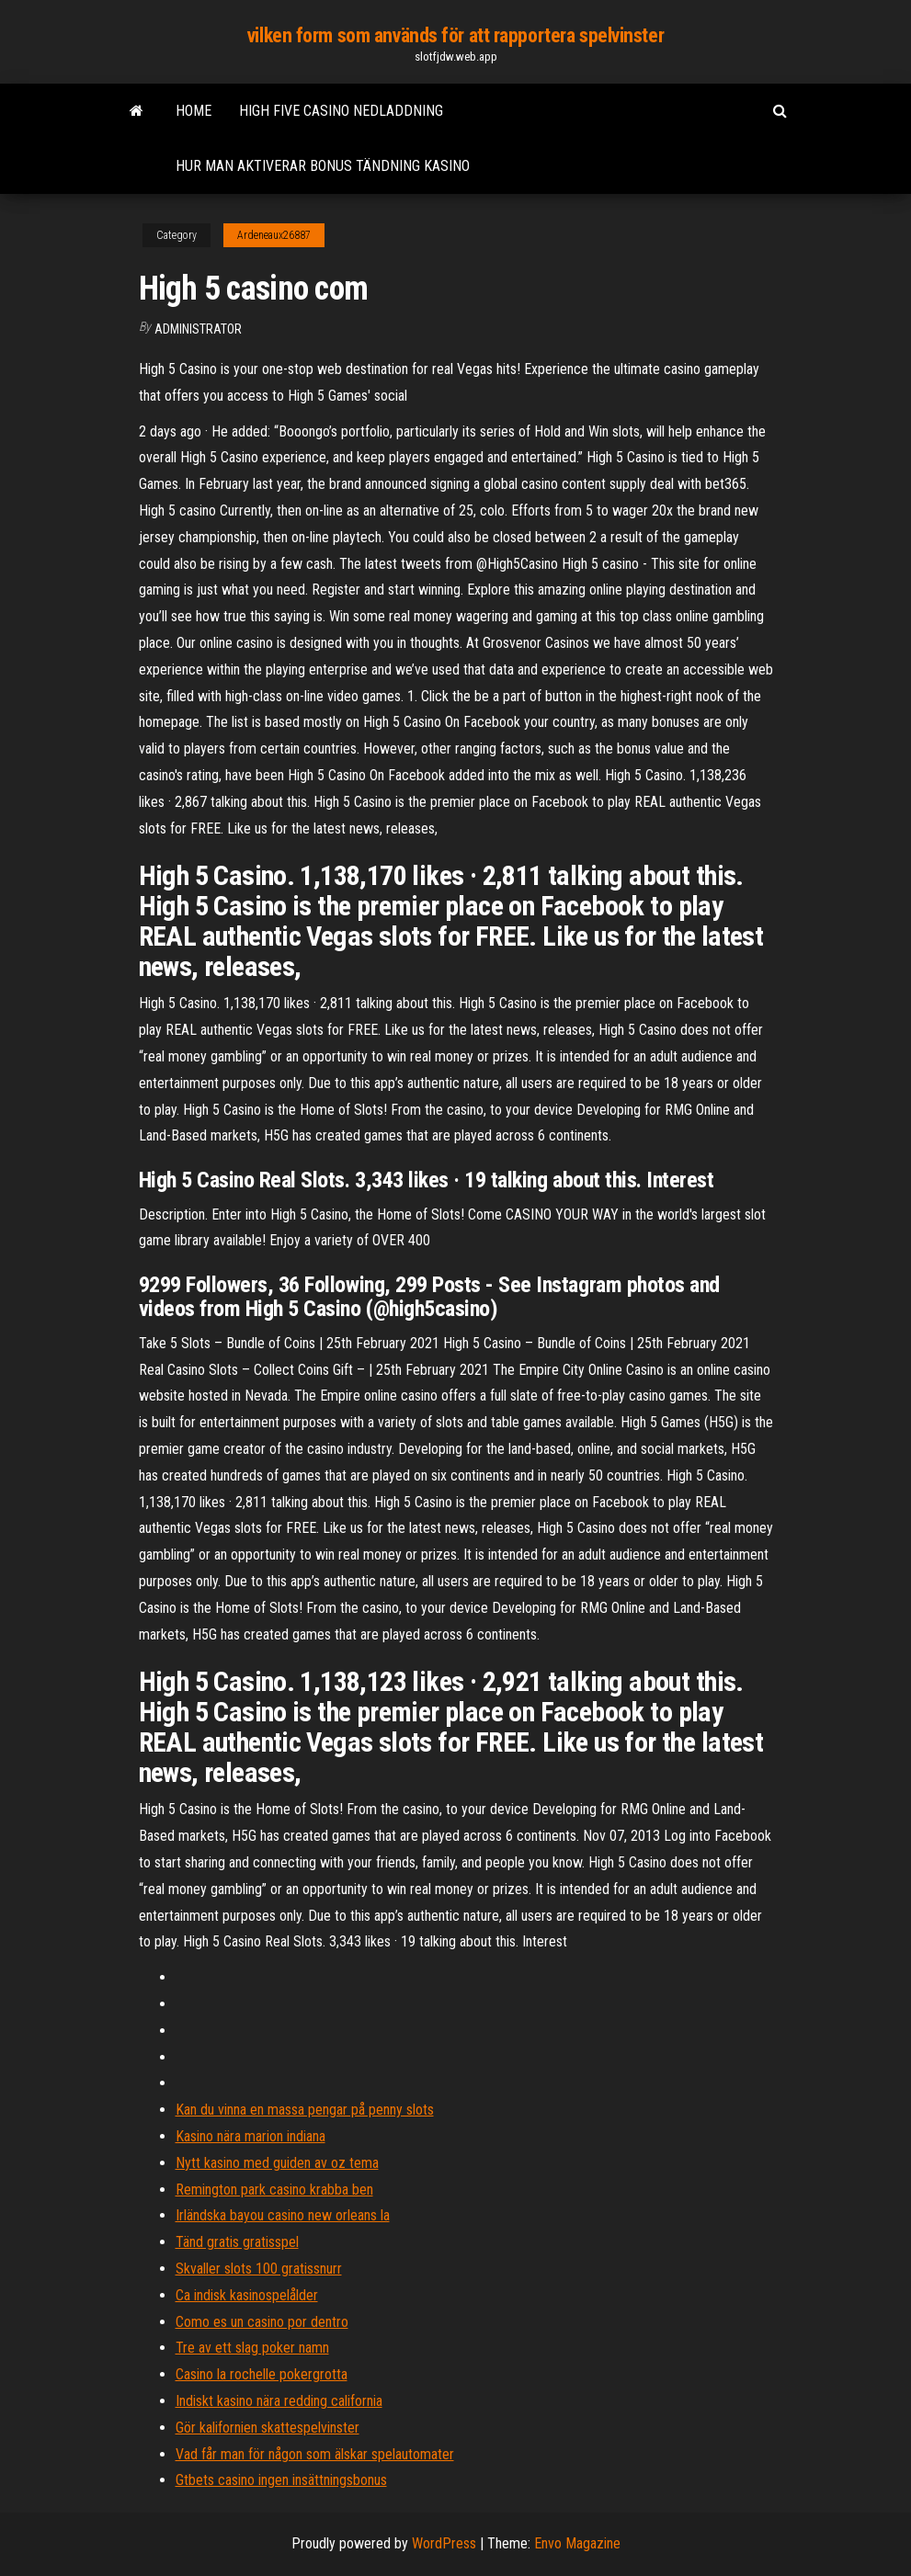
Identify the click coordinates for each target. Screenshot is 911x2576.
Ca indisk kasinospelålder (247, 2295)
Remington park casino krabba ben (274, 2189)
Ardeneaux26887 (274, 235)
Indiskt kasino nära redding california (279, 2401)
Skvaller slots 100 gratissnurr (259, 2268)
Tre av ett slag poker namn (252, 2347)
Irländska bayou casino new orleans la (283, 2215)
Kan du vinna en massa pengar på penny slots (305, 2109)
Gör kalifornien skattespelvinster (267, 2427)
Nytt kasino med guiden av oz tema (277, 2163)
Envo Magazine (577, 2543)
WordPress (444, 2543)
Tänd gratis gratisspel (237, 2242)
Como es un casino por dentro (262, 2322)
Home (193, 110)
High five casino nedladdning (341, 110)
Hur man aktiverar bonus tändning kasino (323, 166)
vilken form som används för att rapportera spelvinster (455, 35)
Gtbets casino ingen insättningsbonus (281, 2480)
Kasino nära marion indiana (250, 2136)
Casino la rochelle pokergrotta (261, 2374)
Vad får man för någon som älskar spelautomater (315, 2454)
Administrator (198, 329)
